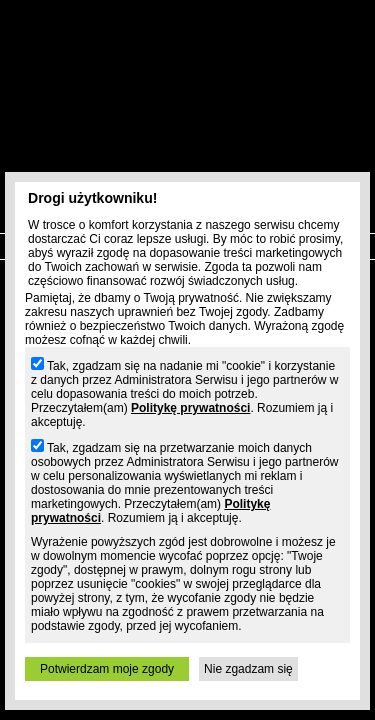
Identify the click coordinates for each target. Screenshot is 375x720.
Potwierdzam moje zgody (107, 669)
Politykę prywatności (190, 408)
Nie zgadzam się (248, 669)
